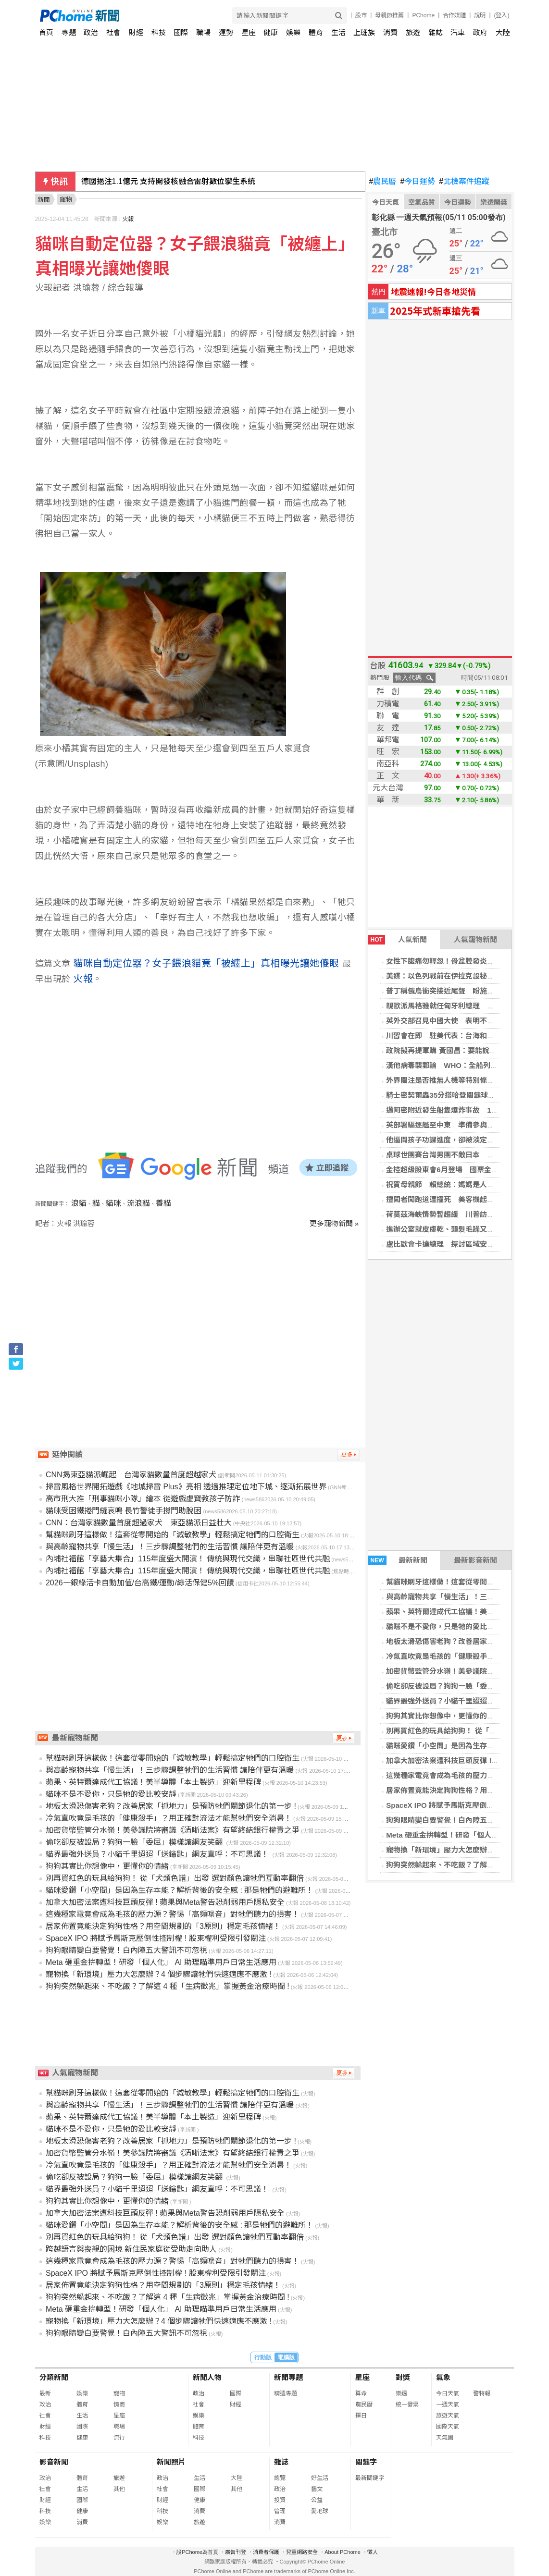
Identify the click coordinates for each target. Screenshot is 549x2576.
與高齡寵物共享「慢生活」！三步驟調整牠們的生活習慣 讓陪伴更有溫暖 (170, 1547)
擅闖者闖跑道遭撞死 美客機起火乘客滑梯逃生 (461, 1199)
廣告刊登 (235, 2552)
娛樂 (293, 32)
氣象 (443, 2377)
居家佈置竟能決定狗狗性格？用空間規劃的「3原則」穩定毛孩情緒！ (163, 1926)
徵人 (372, 2552)
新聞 (43, 199)
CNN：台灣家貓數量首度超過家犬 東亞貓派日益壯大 (139, 1523)
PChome (423, 15)
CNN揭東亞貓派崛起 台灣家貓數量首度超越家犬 (131, 1475)
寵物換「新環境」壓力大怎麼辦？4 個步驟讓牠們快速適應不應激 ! (159, 1974)
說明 (480, 15)
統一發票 (407, 2404)
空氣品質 (421, 202)
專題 (69, 32)
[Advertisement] (200, 1310)
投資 (280, 2500)
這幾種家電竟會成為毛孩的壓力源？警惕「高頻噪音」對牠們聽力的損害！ (172, 1914)
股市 (361, 15)
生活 (338, 32)
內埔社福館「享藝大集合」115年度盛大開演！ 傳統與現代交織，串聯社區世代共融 (188, 1559)
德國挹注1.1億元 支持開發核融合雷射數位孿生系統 (168, 181)
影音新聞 (53, 2462)
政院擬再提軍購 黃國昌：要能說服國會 (448, 1050)
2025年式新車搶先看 (435, 311)
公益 (317, 2500)
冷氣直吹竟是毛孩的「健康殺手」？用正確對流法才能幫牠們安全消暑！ (169, 1818)
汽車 (457, 32)
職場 (203, 32)
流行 (119, 2437)
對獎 (403, 2377)
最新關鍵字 (369, 2478)
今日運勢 (417, 181)
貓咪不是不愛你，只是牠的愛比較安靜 (447, 1626)
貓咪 (113, 1203)
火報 (128, 219)
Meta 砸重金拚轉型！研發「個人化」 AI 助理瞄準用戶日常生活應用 (161, 1962)
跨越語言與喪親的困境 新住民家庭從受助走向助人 (131, 2249)
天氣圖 (444, 2437)
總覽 (280, 2478)
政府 (480, 32)
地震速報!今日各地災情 (433, 291)
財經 (136, 32)
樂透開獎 (493, 202)
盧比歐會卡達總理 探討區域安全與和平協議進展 (465, 1244)
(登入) (502, 15)
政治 (91, 32)
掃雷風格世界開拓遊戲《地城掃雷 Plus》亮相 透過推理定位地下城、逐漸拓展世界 (186, 1487)
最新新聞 (398, 1560)
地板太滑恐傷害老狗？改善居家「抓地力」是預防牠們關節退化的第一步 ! (171, 1806)
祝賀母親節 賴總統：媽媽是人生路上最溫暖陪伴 (465, 1184)
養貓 (163, 1203)
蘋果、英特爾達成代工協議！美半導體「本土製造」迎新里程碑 (153, 1782)
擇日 (361, 2415)
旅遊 (413, 32)
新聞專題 (288, 2377)
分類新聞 (53, 2377)
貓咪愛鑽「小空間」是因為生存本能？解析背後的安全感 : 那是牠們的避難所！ (179, 1890)
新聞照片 (171, 2462)
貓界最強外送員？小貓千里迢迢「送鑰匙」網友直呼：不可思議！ (158, 1854)
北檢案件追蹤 (464, 181)
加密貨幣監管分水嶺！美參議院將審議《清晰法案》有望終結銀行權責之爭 (172, 1830)
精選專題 (285, 2393)
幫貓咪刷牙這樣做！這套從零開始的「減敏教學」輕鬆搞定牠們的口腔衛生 (172, 1535)
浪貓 (79, 1203)
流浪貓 (138, 1203)
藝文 (317, 2489)
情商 (119, 2404)
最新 (45, 2393)
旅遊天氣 (447, 2415)
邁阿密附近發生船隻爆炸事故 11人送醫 (451, 1110)
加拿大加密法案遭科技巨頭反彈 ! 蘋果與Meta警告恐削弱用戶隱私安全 (165, 1902)
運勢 (226, 32)
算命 (361, 2393)
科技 (158, 32)
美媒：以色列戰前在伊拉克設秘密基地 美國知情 (465, 976)
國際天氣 (447, 2426)
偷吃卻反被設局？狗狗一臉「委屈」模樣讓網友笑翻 (135, 1842)
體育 (316, 32)
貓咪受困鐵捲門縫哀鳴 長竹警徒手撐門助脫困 (123, 1511)
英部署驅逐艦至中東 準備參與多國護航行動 (458, 1125)
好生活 (319, 2478)
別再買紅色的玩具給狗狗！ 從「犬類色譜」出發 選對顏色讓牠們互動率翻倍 (175, 1878)
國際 (181, 32)
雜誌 (435, 32)
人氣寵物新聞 (475, 939)
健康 (270, 32)
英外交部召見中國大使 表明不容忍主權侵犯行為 (465, 1021)
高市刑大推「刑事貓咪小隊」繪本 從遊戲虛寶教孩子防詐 (143, 1499)
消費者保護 (266, 2552)
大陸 (503, 32)
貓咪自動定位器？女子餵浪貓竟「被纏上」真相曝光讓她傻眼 (207, 963)
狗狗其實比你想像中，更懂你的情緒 (443, 1716)
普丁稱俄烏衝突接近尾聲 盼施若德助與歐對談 (461, 991)
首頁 (46, 32)
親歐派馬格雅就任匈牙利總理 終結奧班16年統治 (466, 1006)
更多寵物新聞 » (334, 1223)
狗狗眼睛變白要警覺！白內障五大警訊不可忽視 (461, 1820)
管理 (280, 2511)
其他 (119, 2489)
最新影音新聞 (475, 1560)
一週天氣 (447, 2404)
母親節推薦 (389, 15)
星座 (248, 32)
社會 (113, 32)
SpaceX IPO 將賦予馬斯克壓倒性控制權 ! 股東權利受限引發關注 (156, 1938)
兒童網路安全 (302, 2552)
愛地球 (319, 2511)
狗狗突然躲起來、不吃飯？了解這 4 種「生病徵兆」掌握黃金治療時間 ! (167, 1986)
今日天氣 (385, 202)
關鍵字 (366, 2462)
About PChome (342, 2552)
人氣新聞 (397, 940)
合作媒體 (454, 15)
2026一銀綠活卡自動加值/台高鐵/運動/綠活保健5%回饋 (140, 1583)
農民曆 (383, 181)
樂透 (401, 2393)
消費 (390, 32)
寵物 (119, 2393)
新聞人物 (207, 2377)
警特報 (481, 2393)
